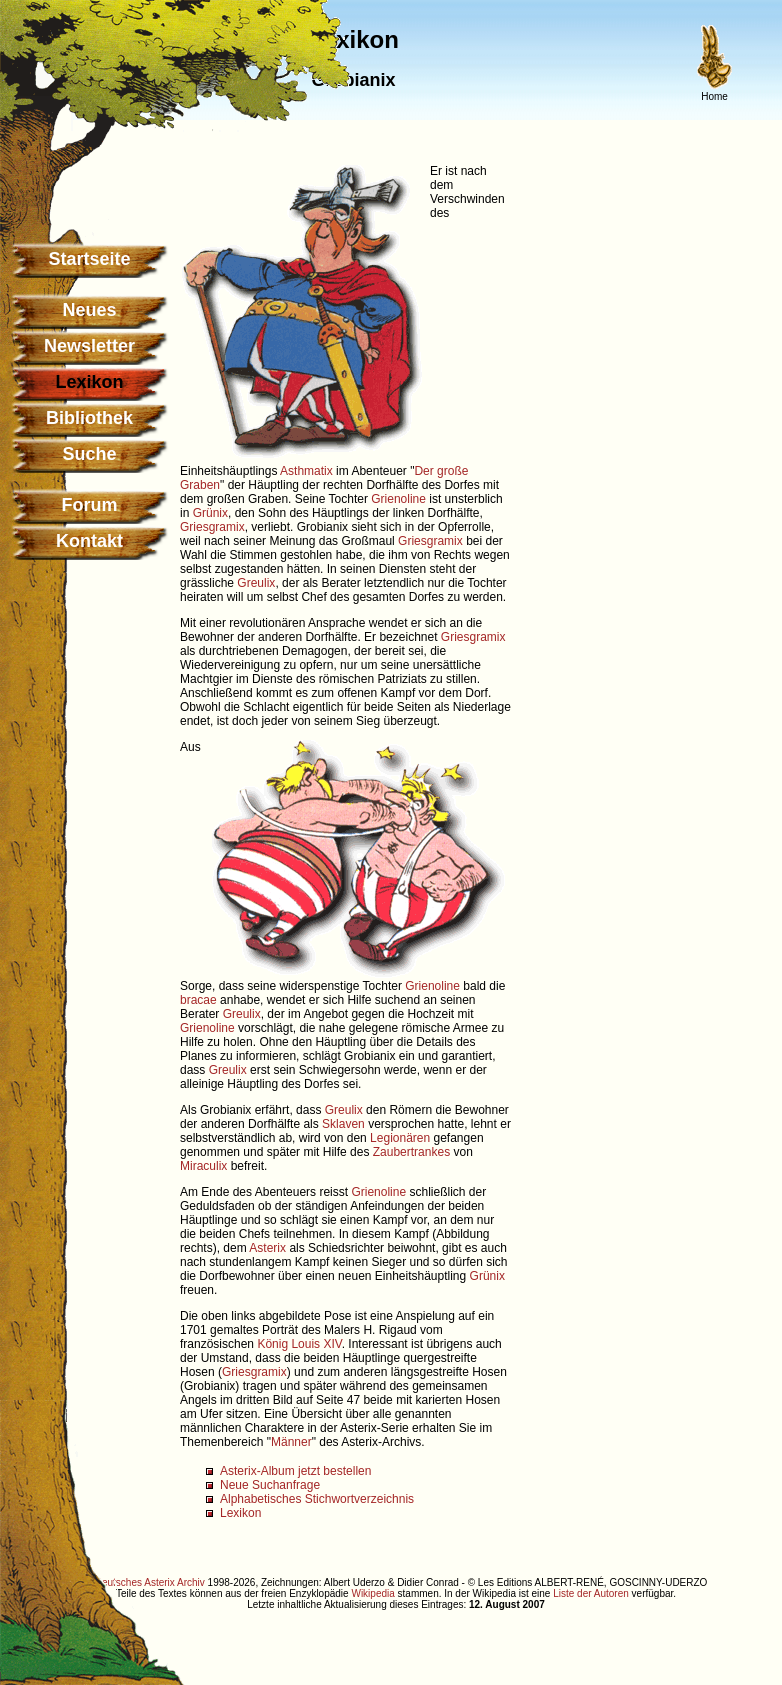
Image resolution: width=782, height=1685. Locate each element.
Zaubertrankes (411, 1152)
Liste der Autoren (591, 1593)
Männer (291, 1442)
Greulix (256, 583)
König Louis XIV (299, 1344)
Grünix (210, 513)
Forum (90, 505)
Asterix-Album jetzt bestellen (295, 1471)
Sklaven (343, 1124)
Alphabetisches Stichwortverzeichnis (317, 1499)
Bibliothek (89, 418)
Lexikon (240, 1513)
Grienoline (398, 499)
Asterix (267, 1248)
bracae (198, 1000)
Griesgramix (212, 527)
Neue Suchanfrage (270, 1485)
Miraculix (203, 1166)
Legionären (400, 1138)
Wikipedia (372, 1593)
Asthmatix (306, 471)
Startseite (89, 259)
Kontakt (89, 541)
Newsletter (89, 346)
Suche (89, 454)
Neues (89, 310)
